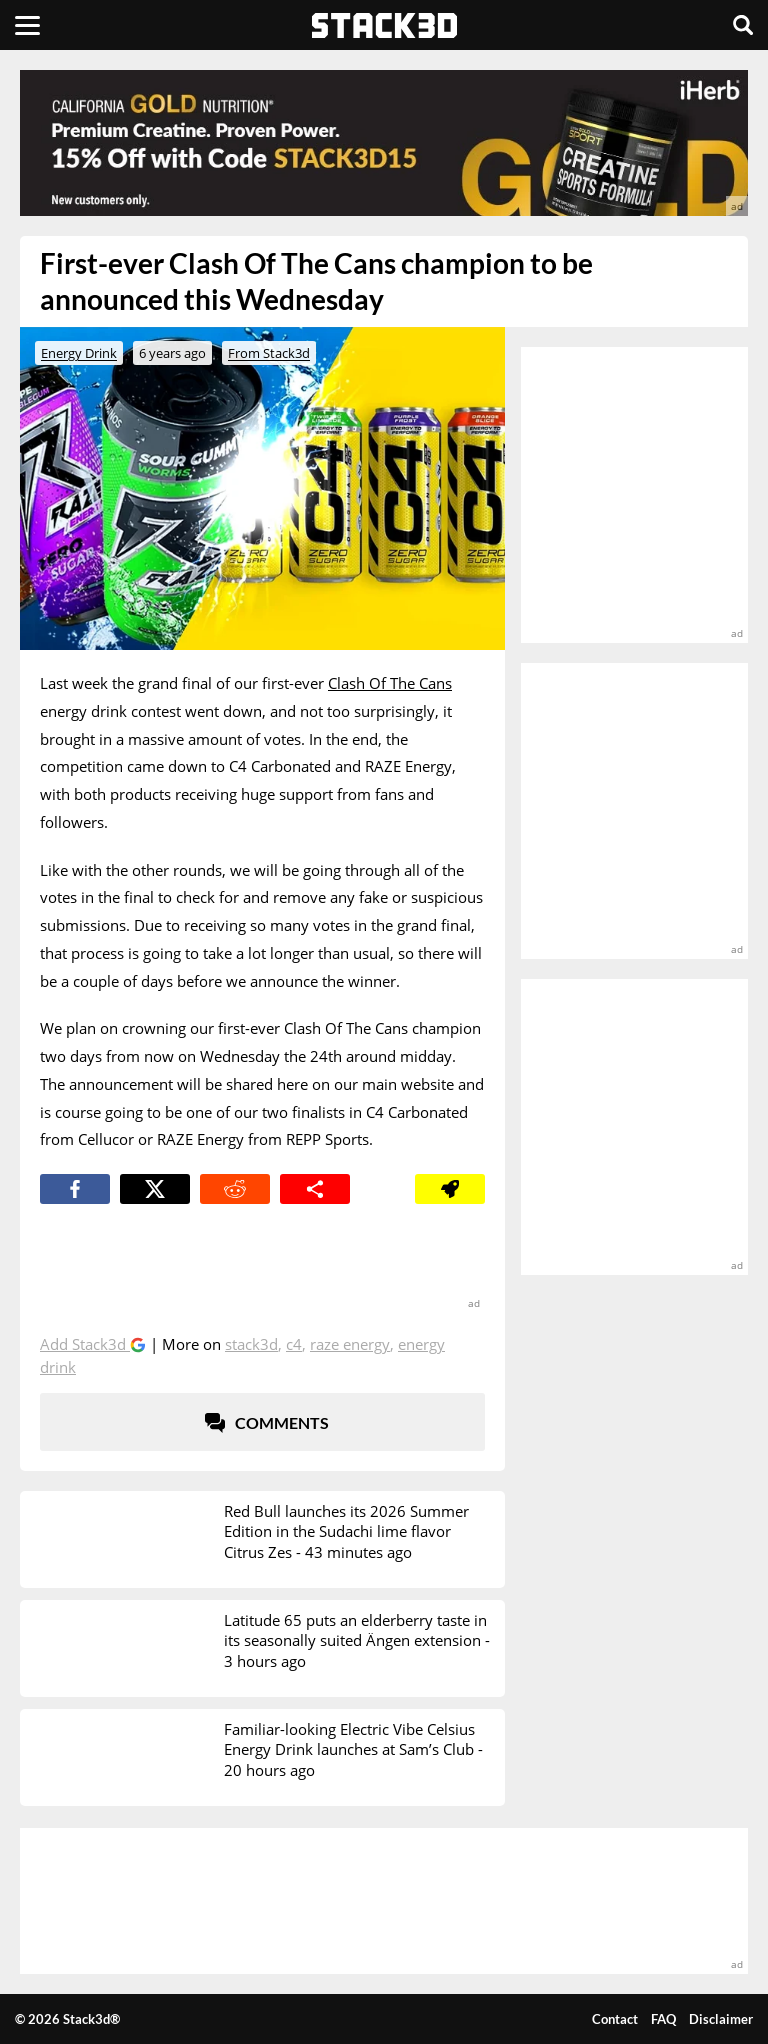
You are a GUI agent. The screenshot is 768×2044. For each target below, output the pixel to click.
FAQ (663, 2019)
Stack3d (251, 1344)
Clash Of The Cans (390, 683)
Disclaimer (721, 2019)
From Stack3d (269, 353)
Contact (615, 2019)
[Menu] (27, 25)
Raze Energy (350, 1344)
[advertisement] (384, 143)
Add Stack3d (85, 1344)
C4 (294, 1344)
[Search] (743, 25)
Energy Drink (79, 353)
